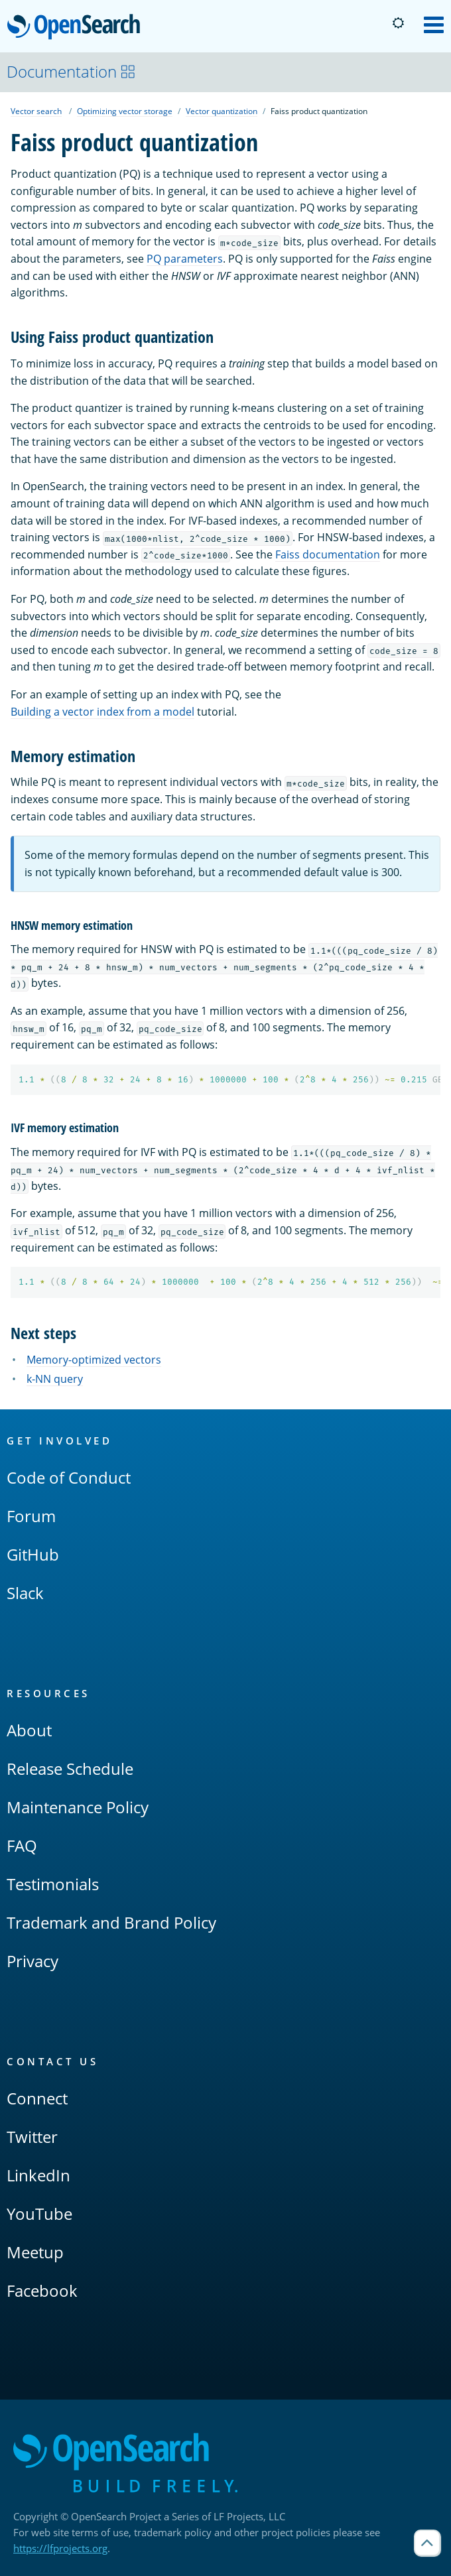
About (29, 1730)
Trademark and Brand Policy (111, 1922)
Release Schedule (70, 1768)
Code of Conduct (69, 1477)
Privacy (32, 1961)
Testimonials (53, 1884)
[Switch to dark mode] (398, 23)
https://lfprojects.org (60, 2548)
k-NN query (55, 1379)
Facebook (42, 2290)
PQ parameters (185, 258)
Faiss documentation (327, 554)
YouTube (39, 2213)
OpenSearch (77, 28)
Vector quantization (221, 111)
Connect (37, 2098)
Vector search (36, 111)
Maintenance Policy (78, 1807)
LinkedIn (38, 2175)
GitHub (33, 1554)
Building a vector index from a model (102, 711)
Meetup (35, 2252)
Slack (25, 1593)
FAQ (22, 1845)
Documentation (71, 71)
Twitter (32, 2137)
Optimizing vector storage (124, 111)
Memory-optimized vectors (94, 1359)
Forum (31, 1516)
